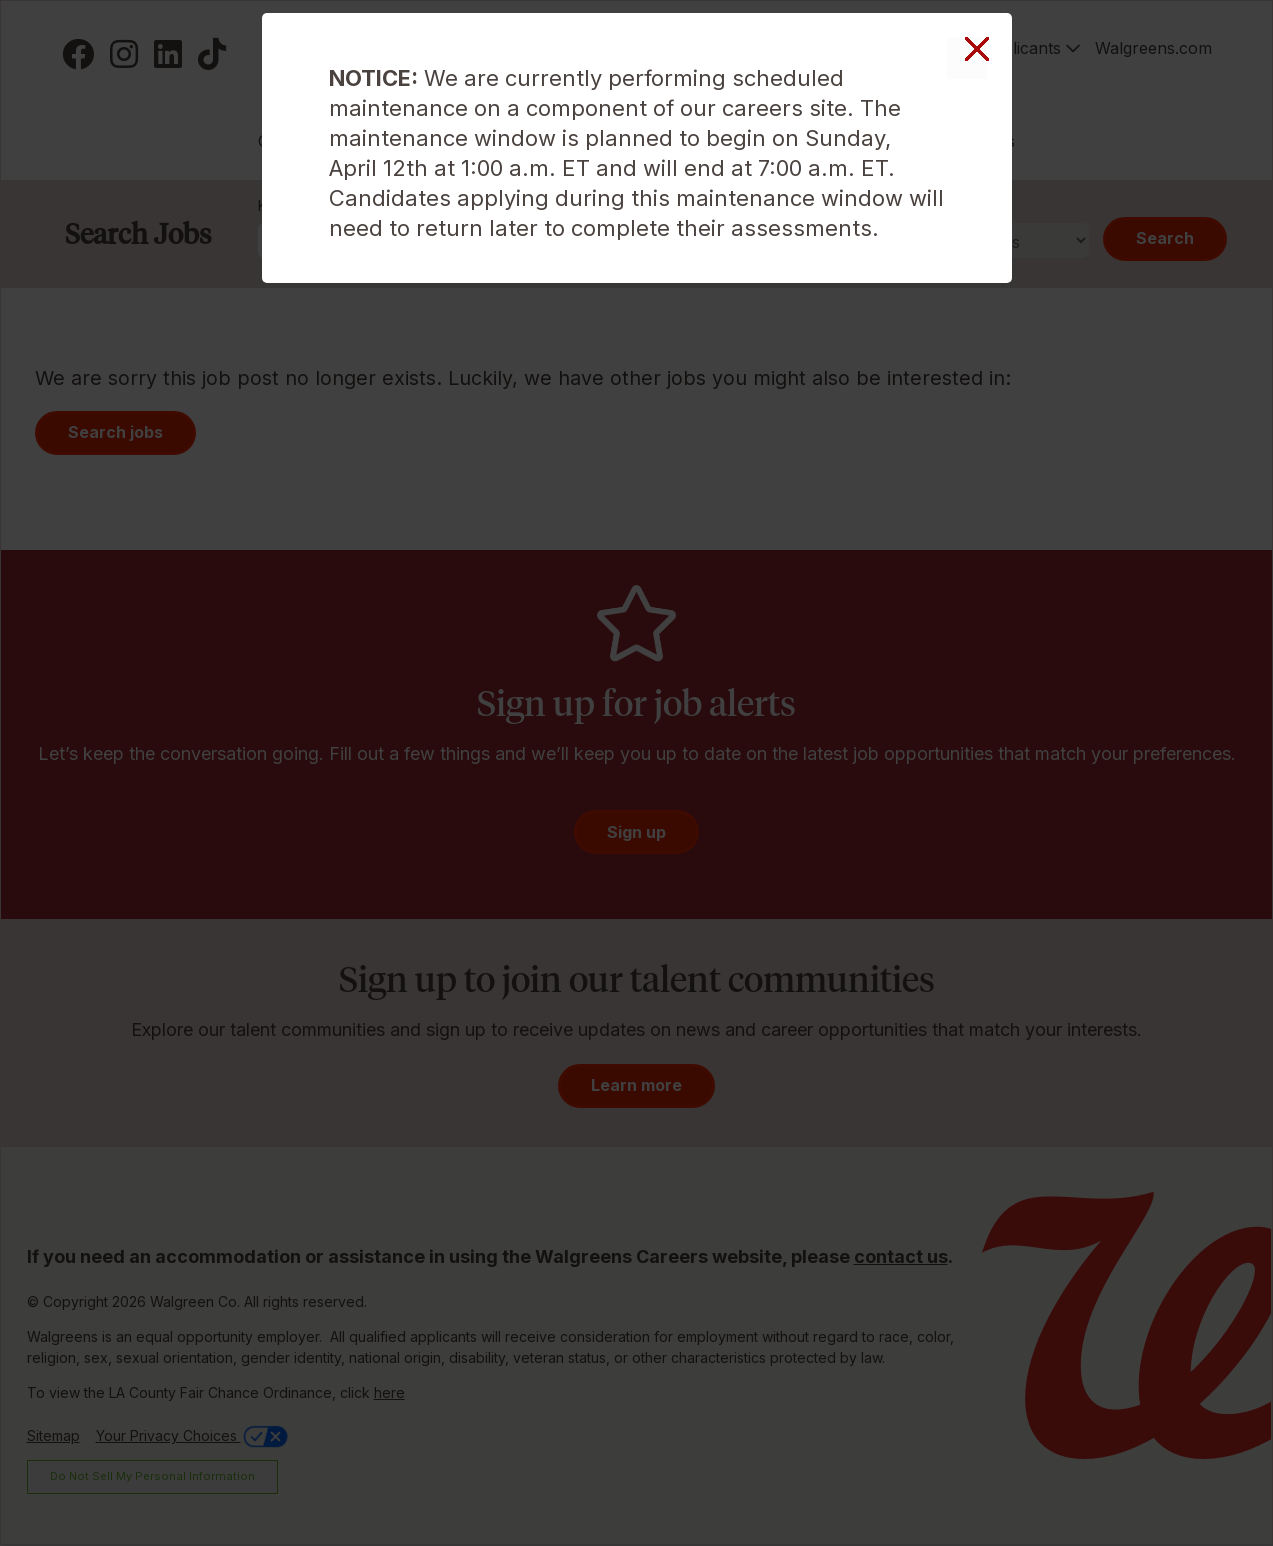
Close (967, 58)
